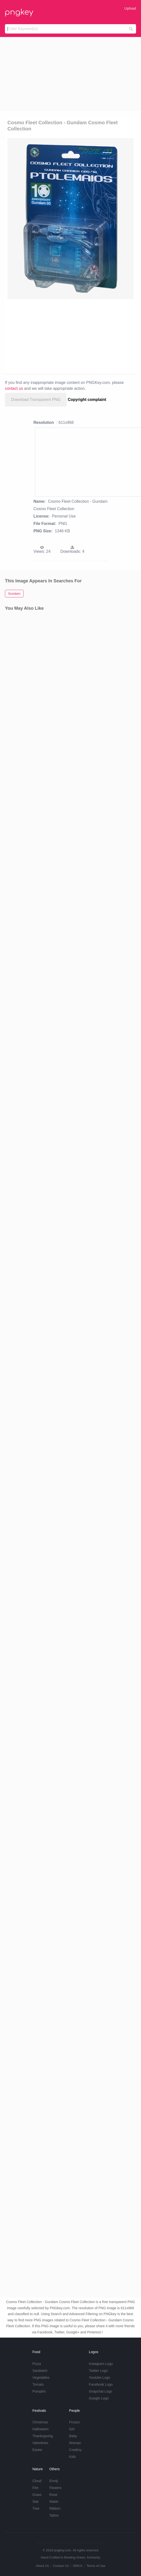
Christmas (40, 2422)
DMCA (77, 2566)
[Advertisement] (70, 73)
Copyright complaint (87, 399)
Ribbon (54, 2508)
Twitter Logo (98, 2371)
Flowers (55, 2488)
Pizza (36, 2364)
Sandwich (39, 2371)
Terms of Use (95, 2566)
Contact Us (61, 2566)
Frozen (74, 2422)
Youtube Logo (99, 2377)
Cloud (36, 2481)
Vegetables (40, 2377)
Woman (75, 2443)
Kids (72, 2457)
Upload (130, 8)
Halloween (40, 2429)
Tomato (38, 2384)
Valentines (40, 2443)
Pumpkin (39, 2391)
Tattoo (54, 2515)
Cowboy (75, 2450)
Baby (73, 2436)
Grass (36, 2495)
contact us (14, 388)
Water (54, 2502)
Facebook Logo (101, 2384)
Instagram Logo (101, 2364)
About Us (42, 2566)
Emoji (53, 2481)
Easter (37, 2450)
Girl (72, 2429)
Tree (35, 2508)
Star (35, 2502)
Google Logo (99, 2398)
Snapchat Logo (100, 2391)
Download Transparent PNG (35, 399)
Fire (35, 2488)
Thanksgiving (42, 2436)
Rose (53, 2495)
